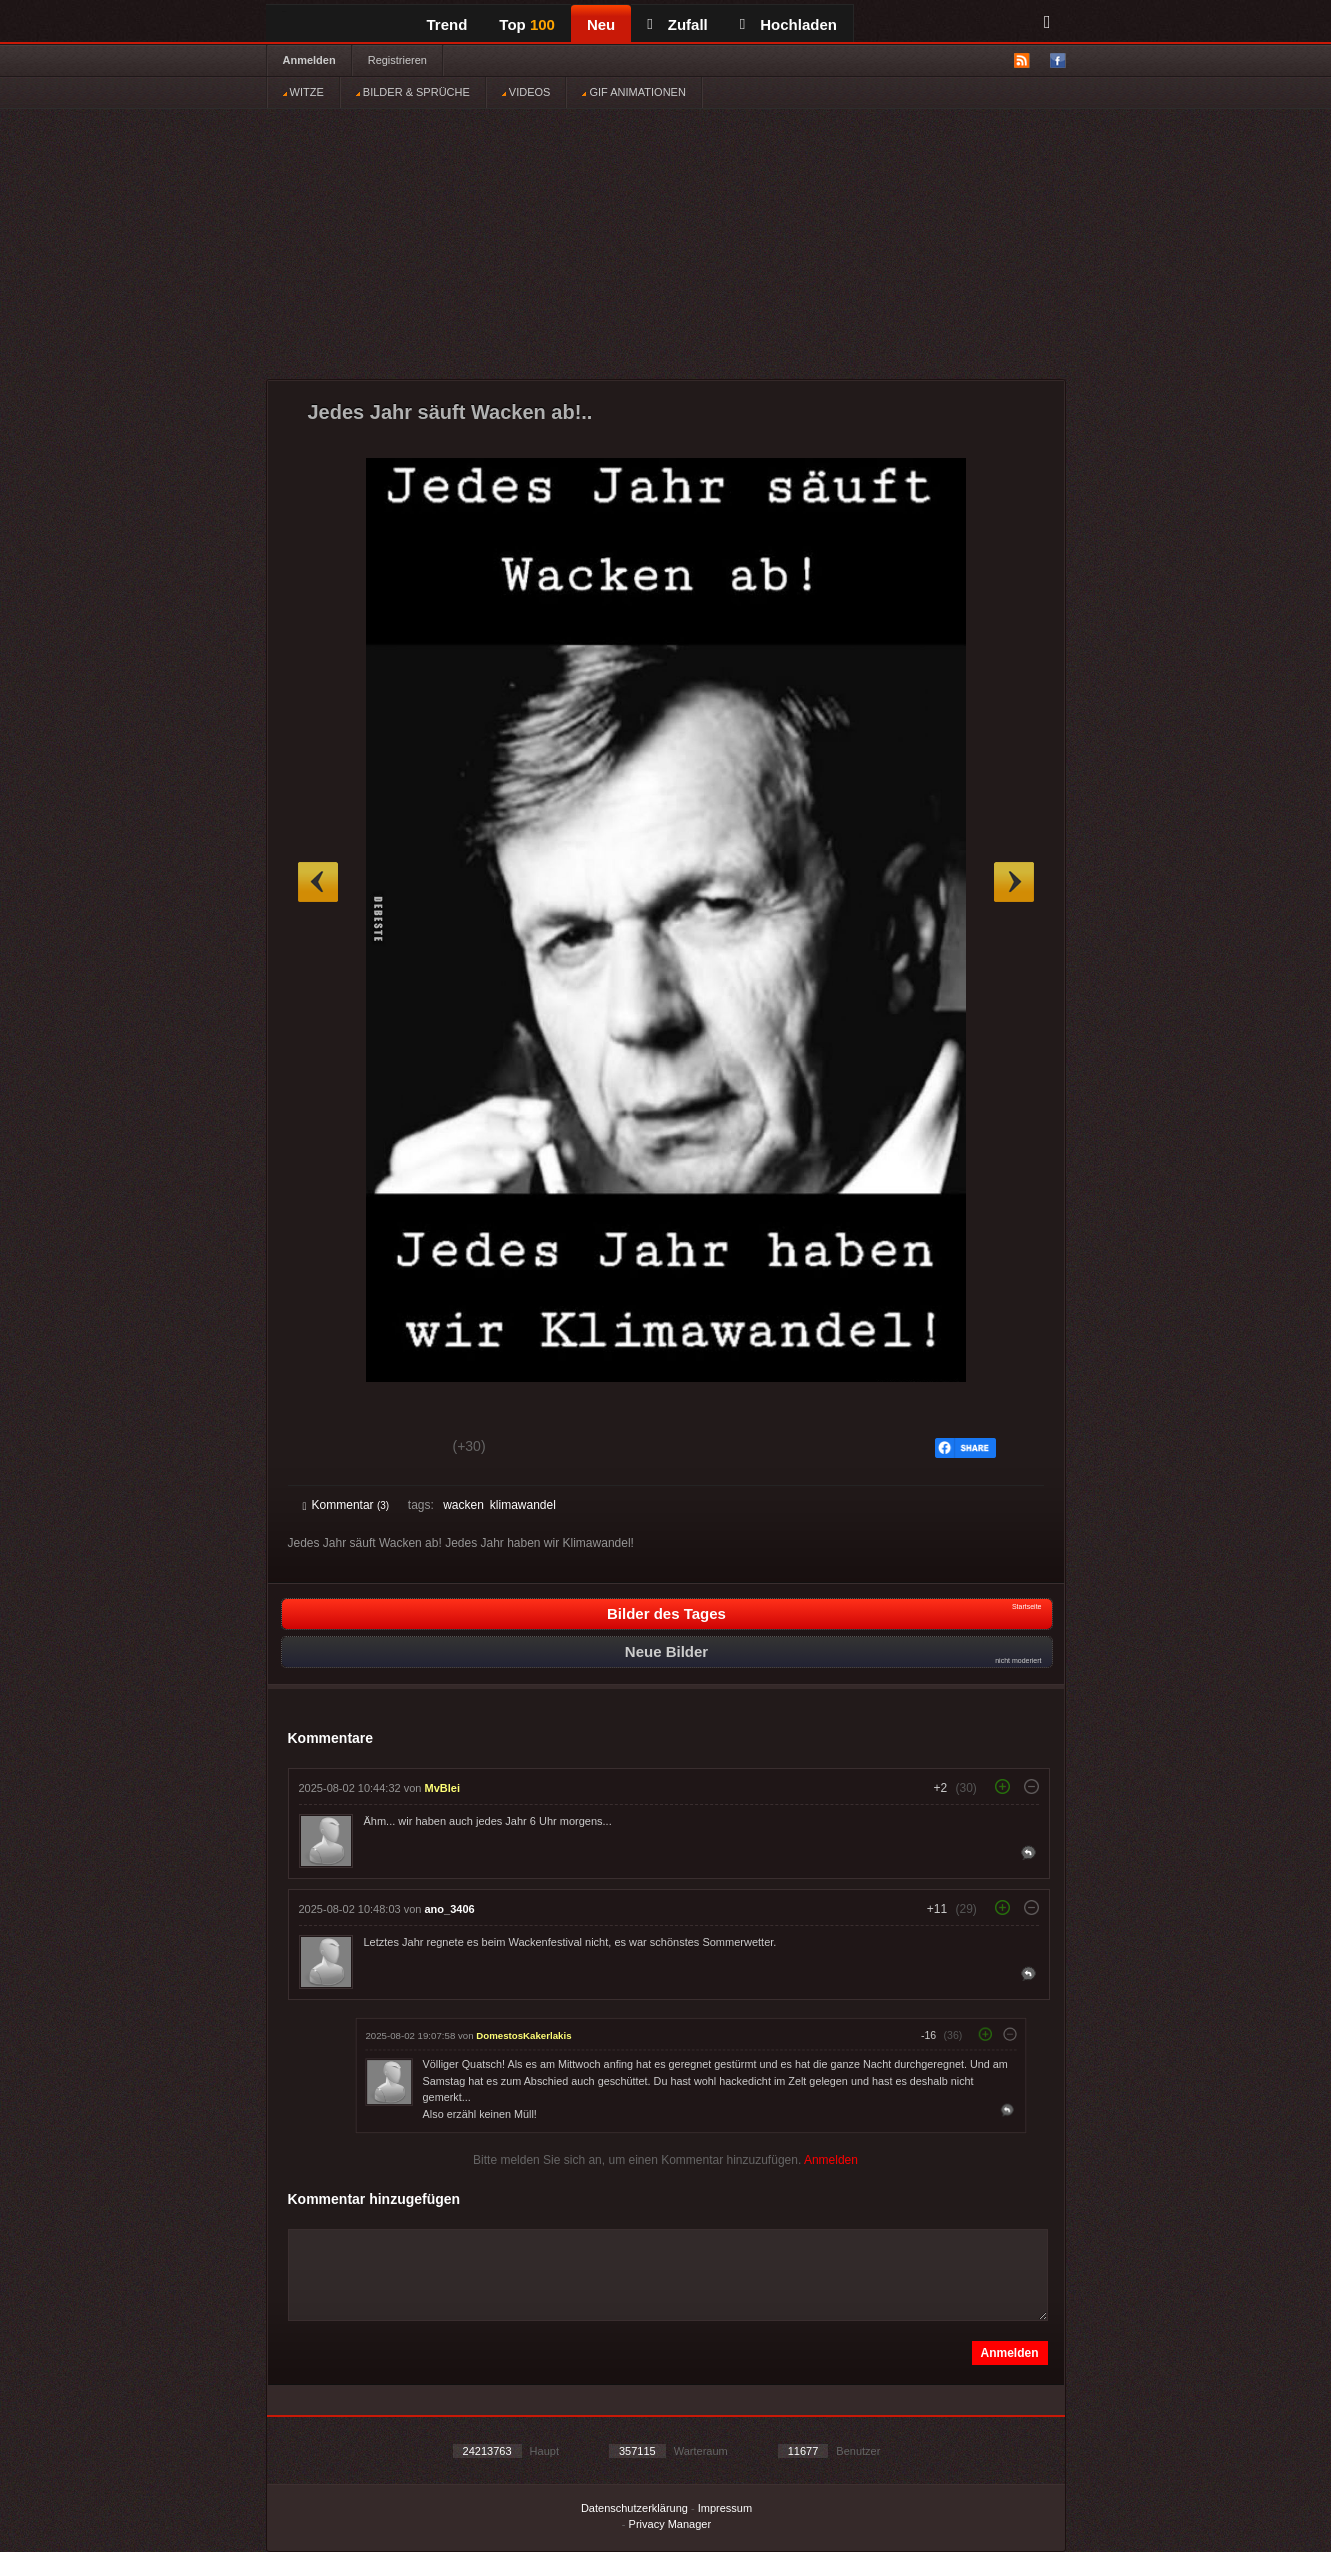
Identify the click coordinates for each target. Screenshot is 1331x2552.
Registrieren (397, 60)
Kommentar (346, 1505)
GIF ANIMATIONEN (633, 92)
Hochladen (788, 24)
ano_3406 (450, 1909)
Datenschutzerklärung (634, 2508)
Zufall (677, 24)
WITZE (303, 92)
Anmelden (309, 60)
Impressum (725, 2508)
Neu (601, 24)
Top (527, 24)
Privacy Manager (670, 2524)
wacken (463, 1505)
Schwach (400, 1449)
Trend (447, 24)
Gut (325, 1449)
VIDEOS (526, 92)
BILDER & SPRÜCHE (413, 92)
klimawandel (523, 1505)
